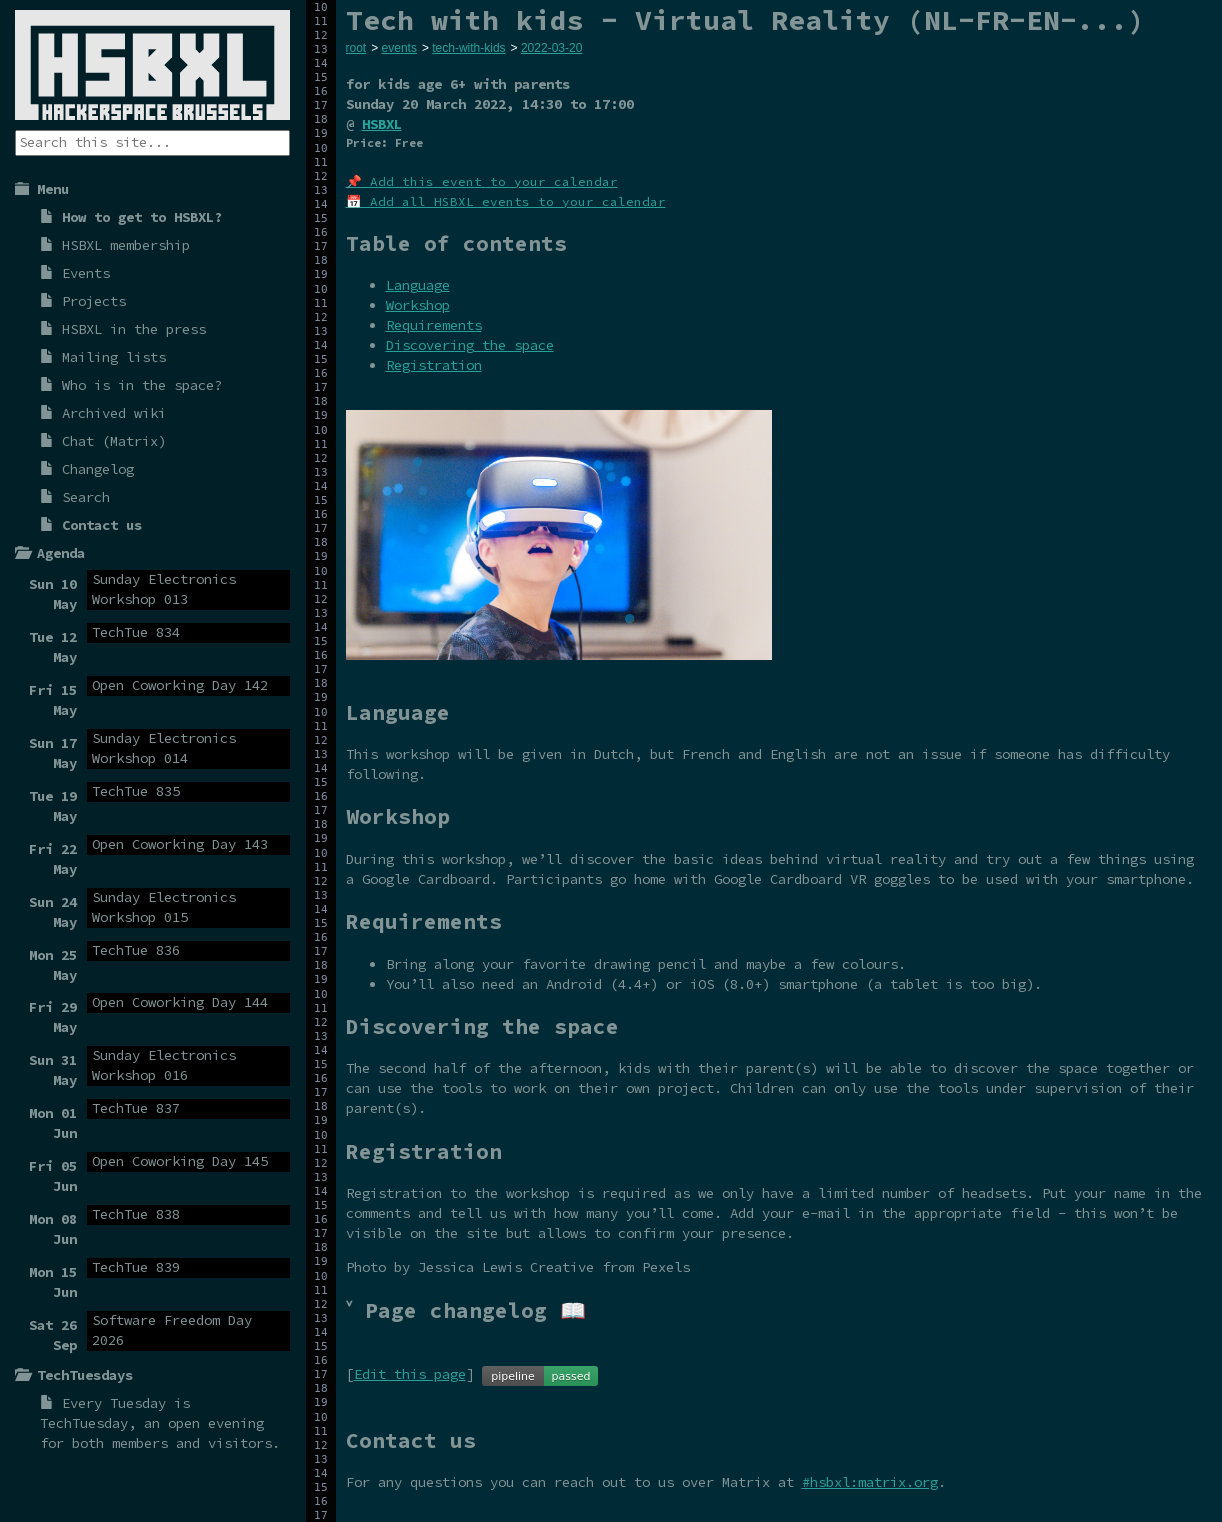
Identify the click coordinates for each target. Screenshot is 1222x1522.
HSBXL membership (126, 245)
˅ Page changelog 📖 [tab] (466, 1310)
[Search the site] (152, 143)
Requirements (434, 325)
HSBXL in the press (134, 329)
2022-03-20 (551, 48)
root (356, 48)
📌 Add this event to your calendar (482, 181)
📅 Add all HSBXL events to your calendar (506, 201)
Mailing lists (114, 357)
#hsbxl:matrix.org (870, 1482)
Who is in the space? (142, 385)
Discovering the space (470, 345)
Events (86, 273)
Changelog (98, 469)
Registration (434, 365)
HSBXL (382, 124)
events (399, 48)
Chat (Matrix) (114, 441)
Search (86, 497)
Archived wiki (114, 413)
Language (418, 285)
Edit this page (410, 1374)
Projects (94, 301)
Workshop (418, 305)
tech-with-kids (468, 48)
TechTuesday (84, 1423)
